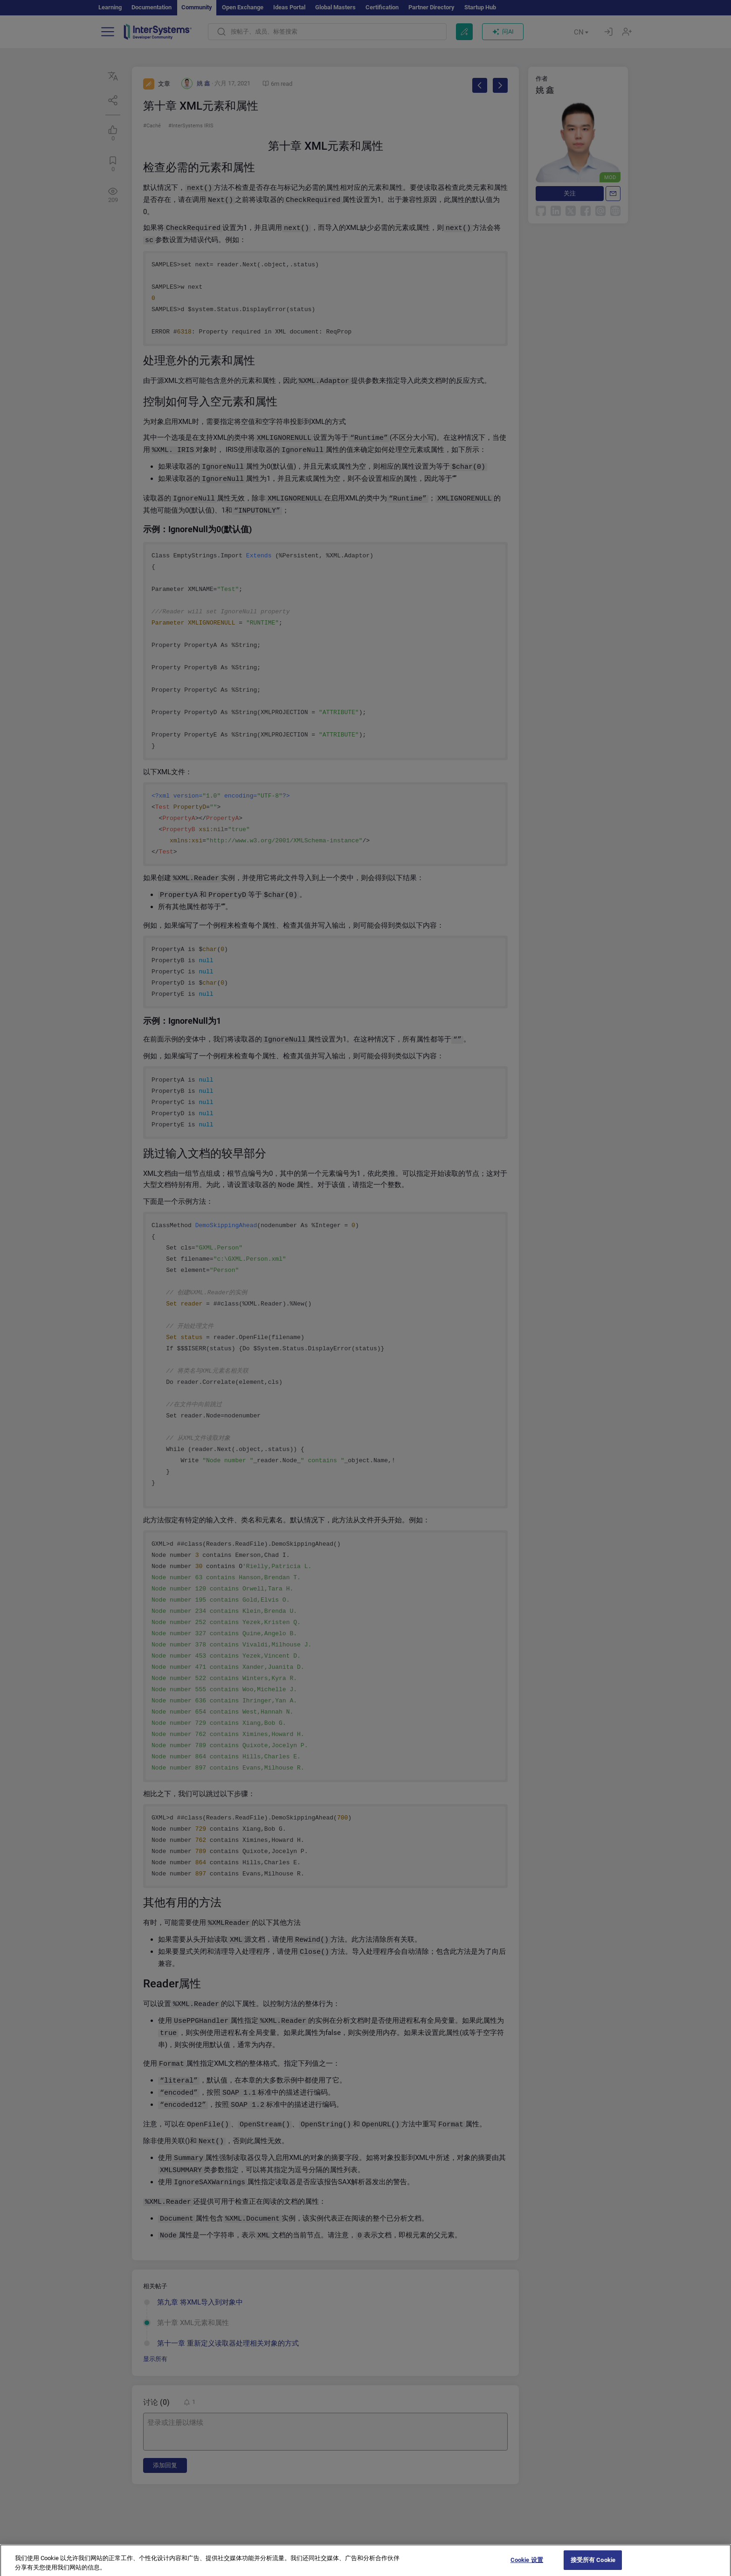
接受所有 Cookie (593, 2565)
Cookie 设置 (526, 2565)
